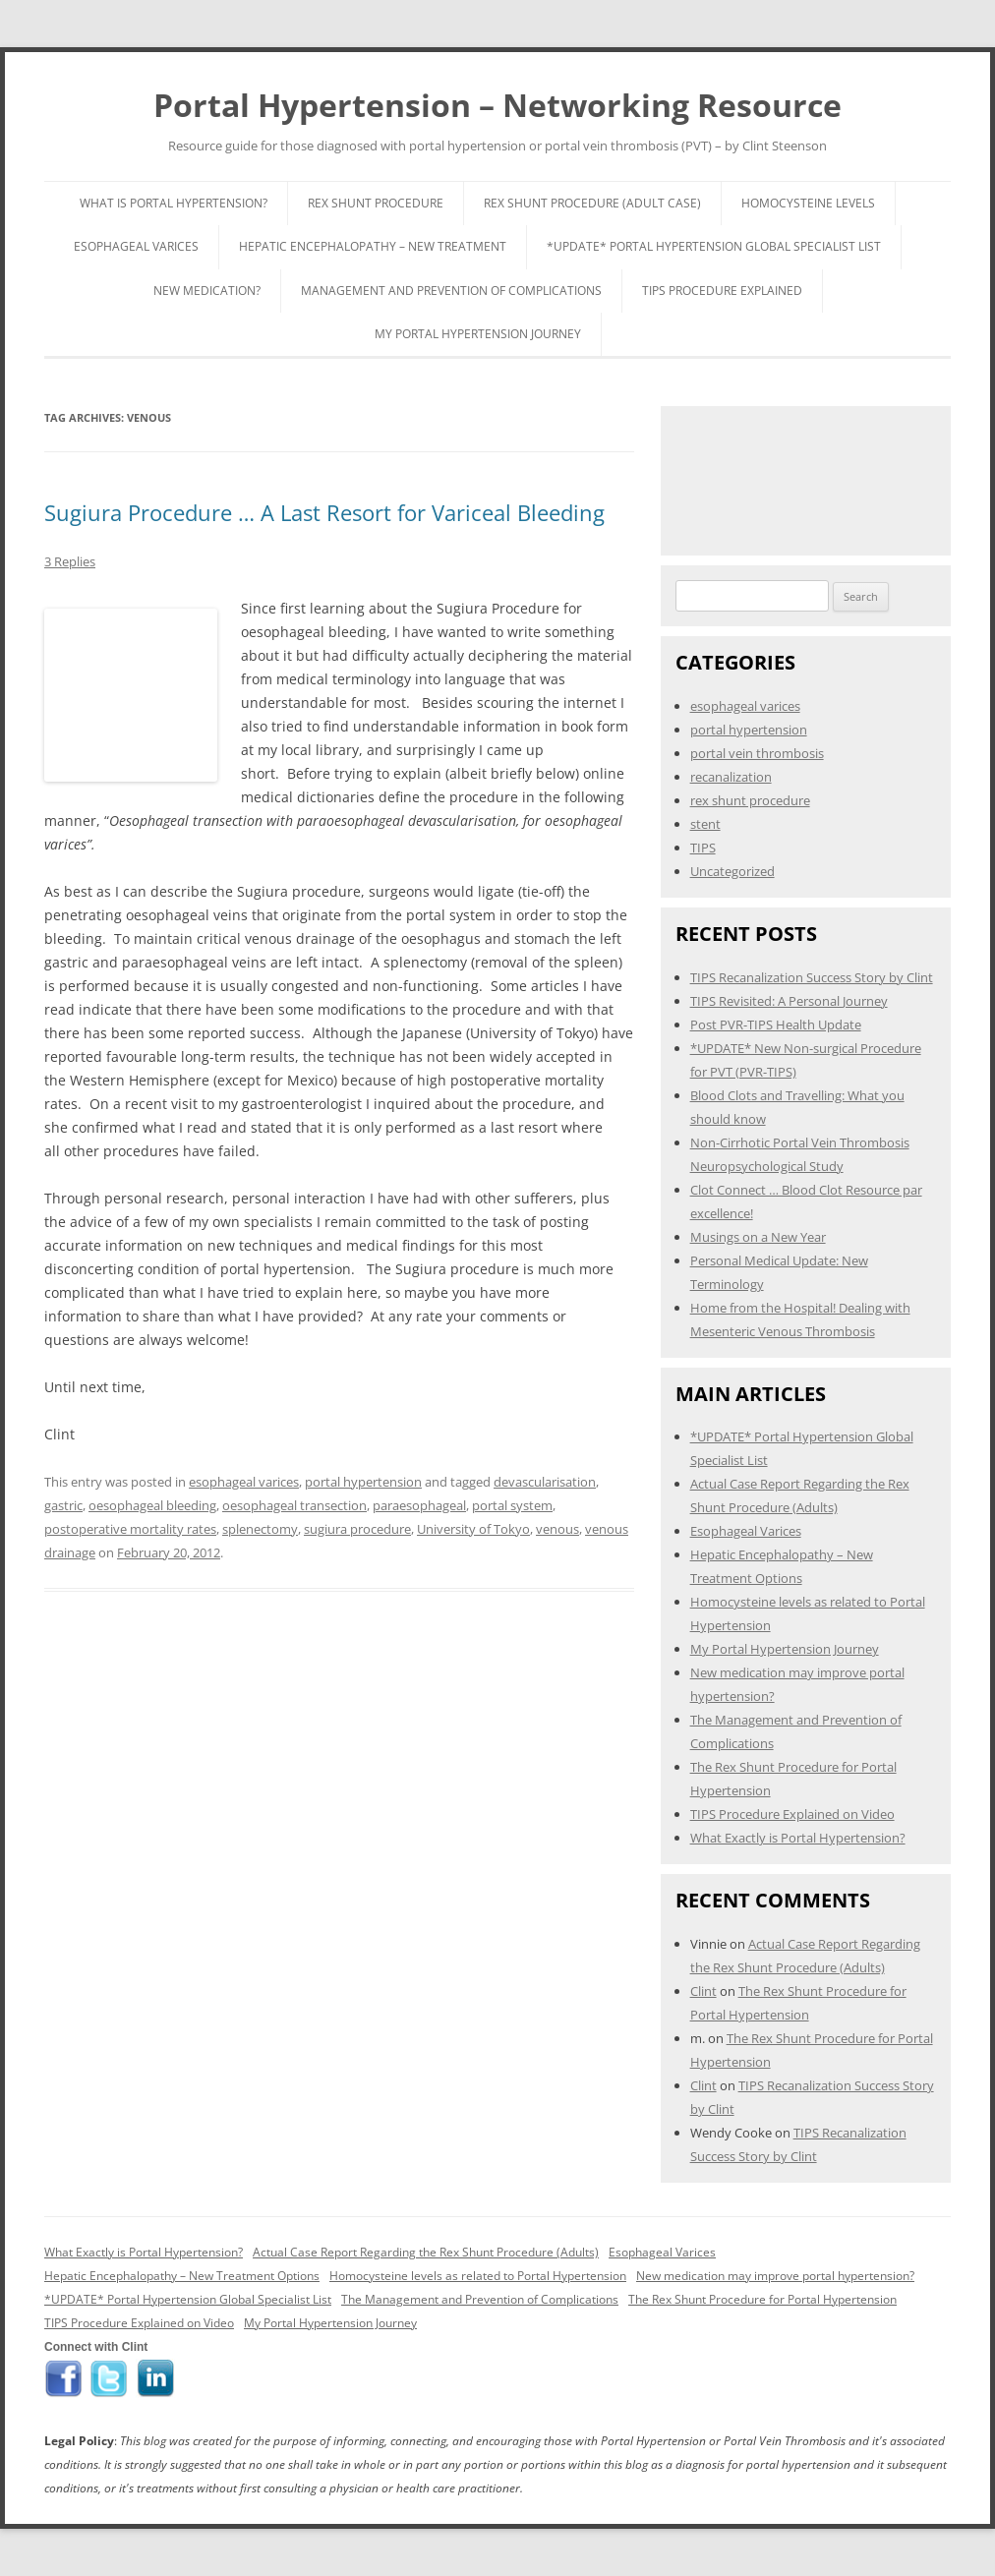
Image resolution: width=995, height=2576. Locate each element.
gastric (63, 1505)
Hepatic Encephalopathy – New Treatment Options (182, 2275)
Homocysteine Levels (808, 203)
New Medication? (207, 290)
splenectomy (260, 1529)
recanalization (731, 777)
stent (705, 824)
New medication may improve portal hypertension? (775, 2275)
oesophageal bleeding (152, 1505)
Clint (703, 1991)
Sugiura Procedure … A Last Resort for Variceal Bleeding (324, 512)
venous (557, 1529)
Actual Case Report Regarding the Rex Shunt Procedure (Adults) (426, 2252)
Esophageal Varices (136, 246)
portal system (512, 1505)
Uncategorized (732, 871)
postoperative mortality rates (130, 1529)
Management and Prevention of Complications (451, 290)
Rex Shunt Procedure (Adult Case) (592, 203)
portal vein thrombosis (757, 753)
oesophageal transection (294, 1505)
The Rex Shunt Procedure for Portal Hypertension (762, 2299)
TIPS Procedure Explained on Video (792, 1814)
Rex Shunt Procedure (375, 203)
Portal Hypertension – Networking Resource (497, 105)
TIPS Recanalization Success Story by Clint (811, 977)
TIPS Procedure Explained (722, 290)
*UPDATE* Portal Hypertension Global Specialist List (714, 246)
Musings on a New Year (758, 1237)
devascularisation (545, 1482)
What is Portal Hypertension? (173, 203)
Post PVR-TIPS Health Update (775, 1024)
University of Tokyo (473, 1529)
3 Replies (69, 561)
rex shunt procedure (750, 800)
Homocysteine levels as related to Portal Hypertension (477, 2275)
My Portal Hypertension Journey (478, 333)
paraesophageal (419, 1505)
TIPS (703, 847)
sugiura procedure (357, 1529)
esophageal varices (244, 1482)
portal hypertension (363, 1482)
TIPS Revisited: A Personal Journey (789, 1001)
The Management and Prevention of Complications (479, 2299)
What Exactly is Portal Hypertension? (798, 1837)
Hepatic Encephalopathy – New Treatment (372, 246)
